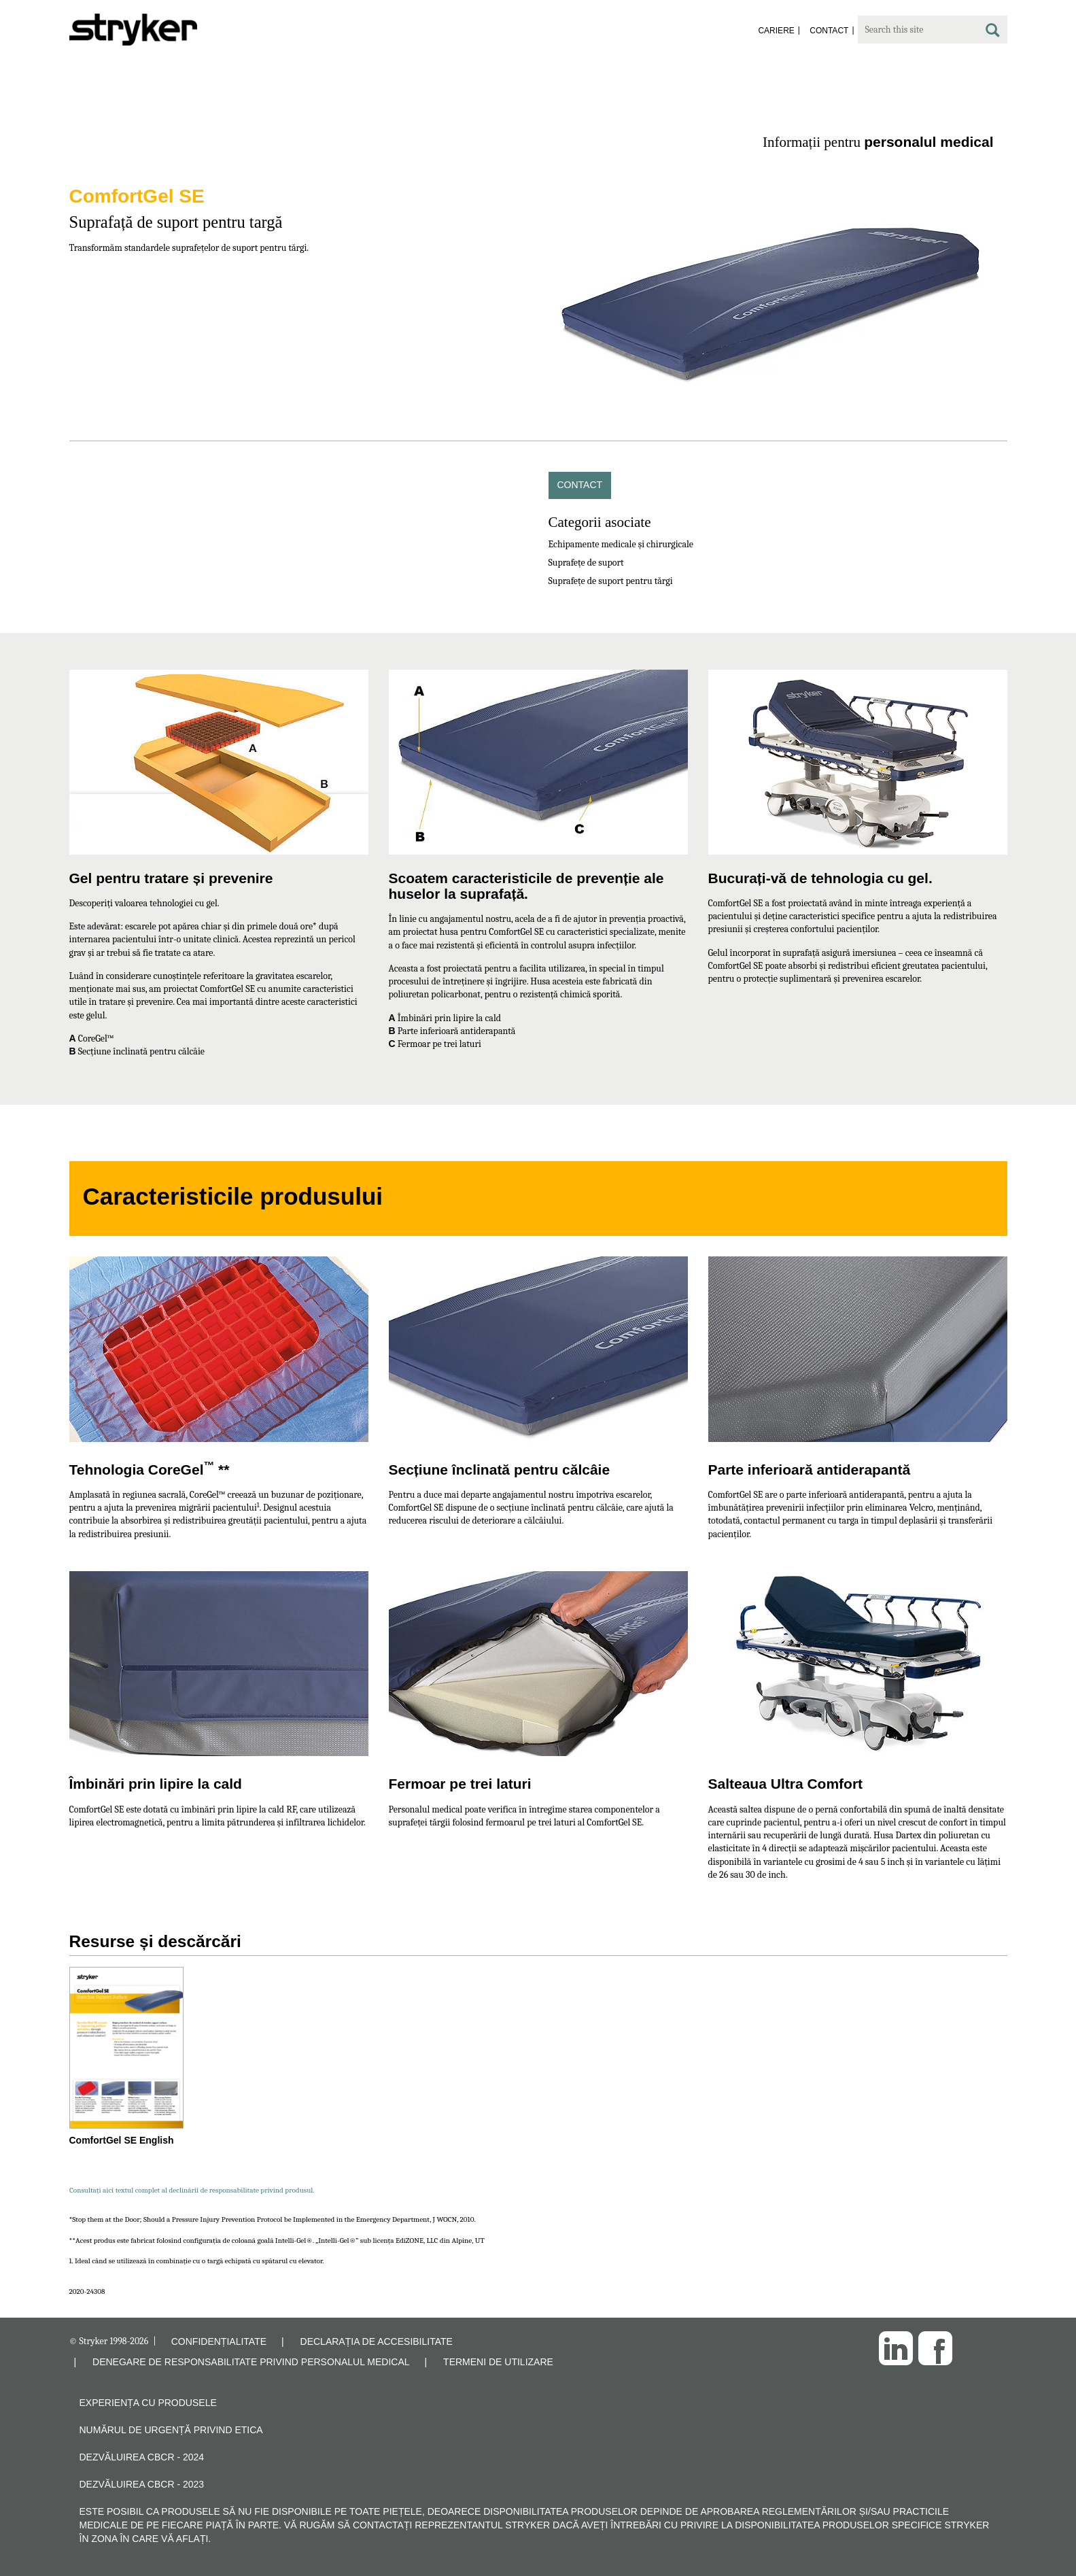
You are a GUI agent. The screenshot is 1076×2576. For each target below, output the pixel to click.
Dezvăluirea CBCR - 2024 (142, 2457)
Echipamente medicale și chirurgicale (621, 544)
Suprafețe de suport (586, 562)
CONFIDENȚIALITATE (218, 2341)
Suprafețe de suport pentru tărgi (611, 581)
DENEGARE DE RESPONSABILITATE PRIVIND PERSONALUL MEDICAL (251, 2361)
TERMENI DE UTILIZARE (498, 2361)
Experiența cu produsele (148, 2402)
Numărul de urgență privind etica (171, 2429)
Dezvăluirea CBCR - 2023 (142, 2484)
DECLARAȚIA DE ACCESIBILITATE (376, 2341)
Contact (580, 484)
